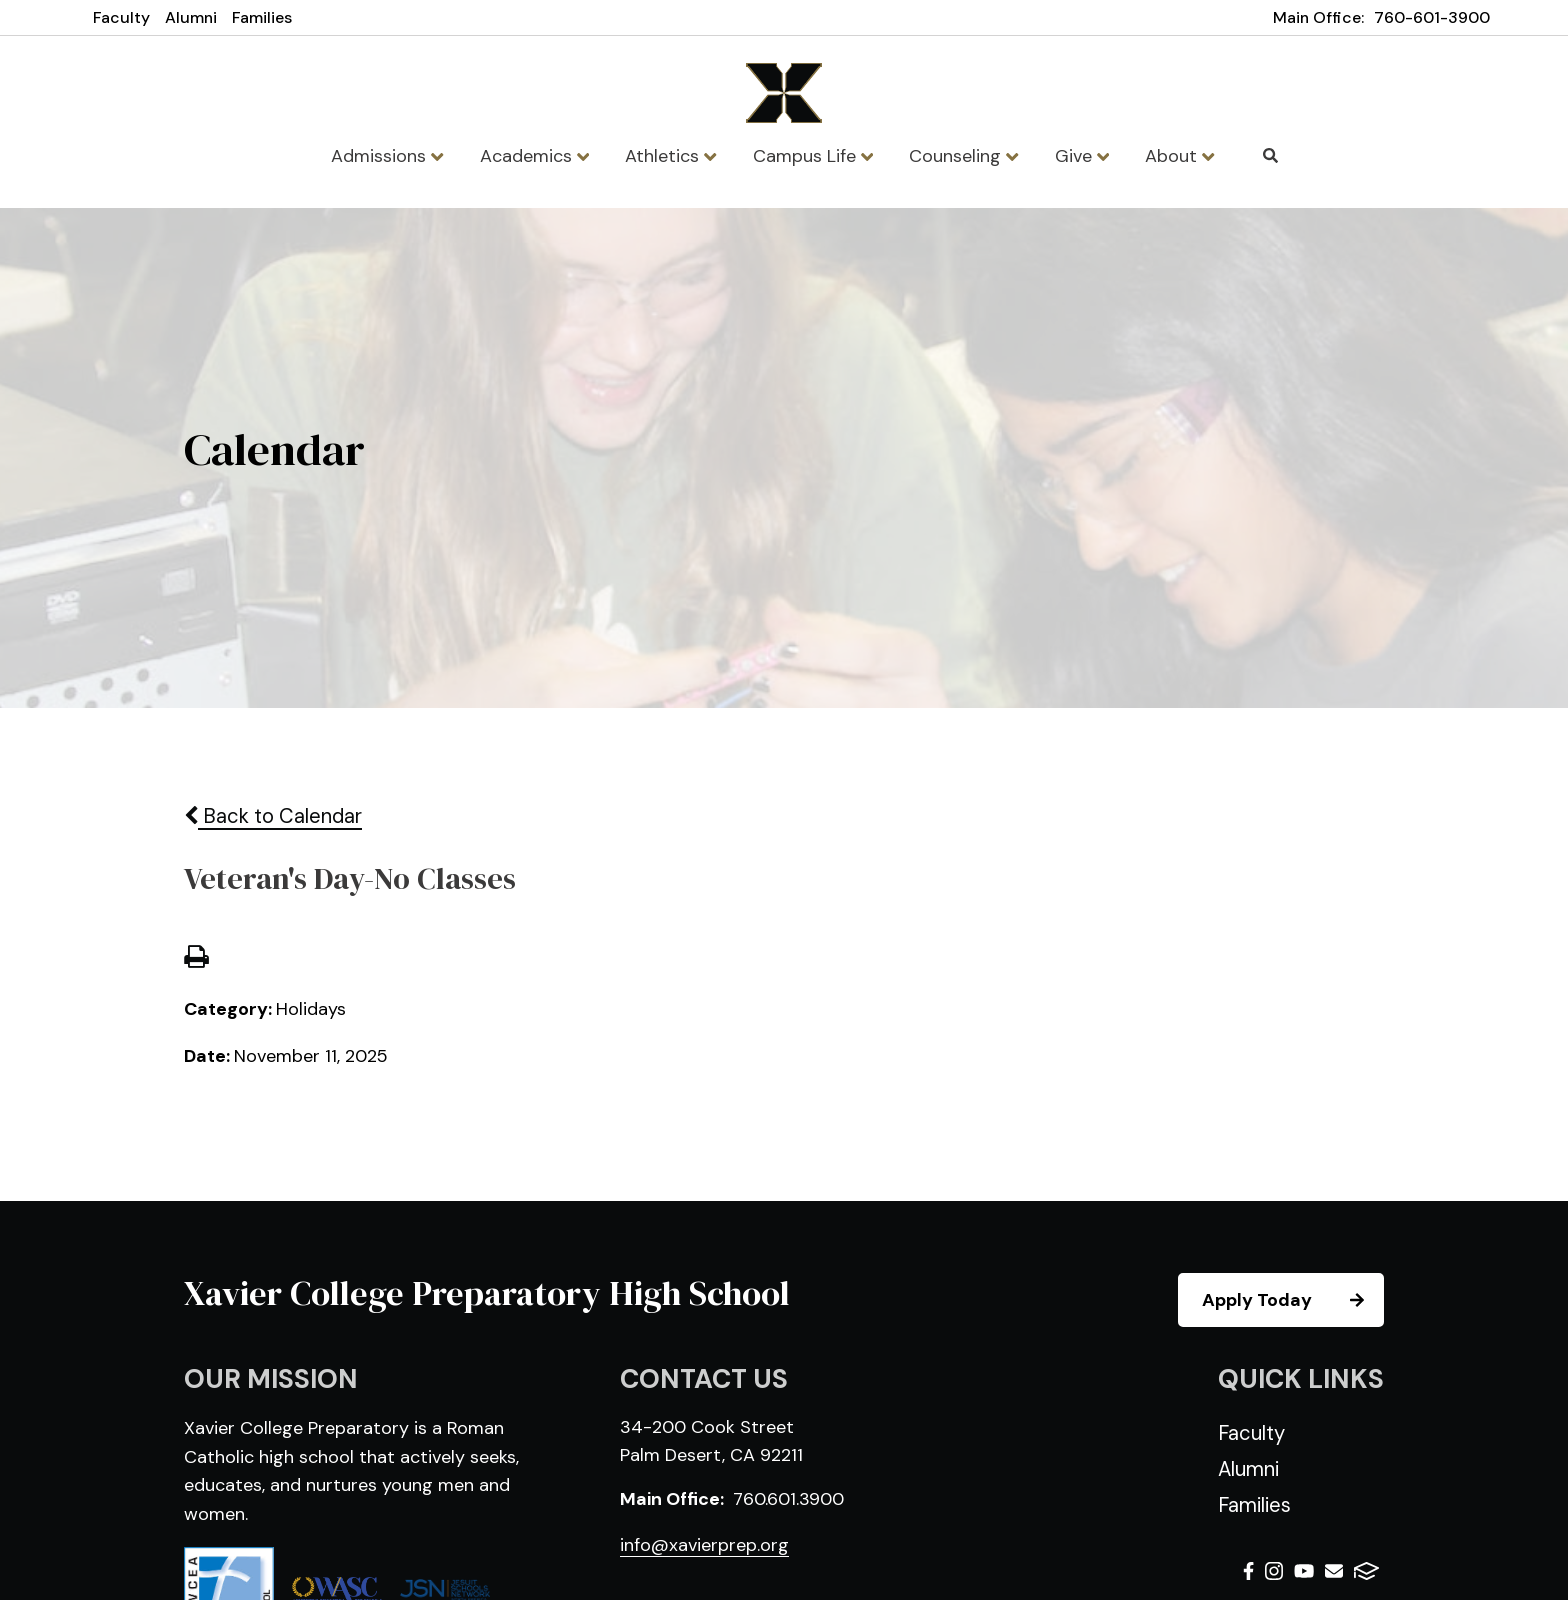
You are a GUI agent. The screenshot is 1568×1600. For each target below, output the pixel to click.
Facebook (1248, 1571)
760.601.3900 (788, 1499)
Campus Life (813, 156)
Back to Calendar (273, 816)
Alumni (191, 17)
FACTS (1366, 1571)
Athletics (670, 156)
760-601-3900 (1432, 17)
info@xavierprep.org (704, 1545)
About (1179, 156)
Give (1082, 156)
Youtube (1304, 1571)
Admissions (387, 156)
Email (1334, 1571)
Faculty (121, 17)
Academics (534, 156)
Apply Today (1292, 1300)
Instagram (1274, 1571)
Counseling (963, 156)
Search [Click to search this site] (1270, 155)
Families (262, 17)
